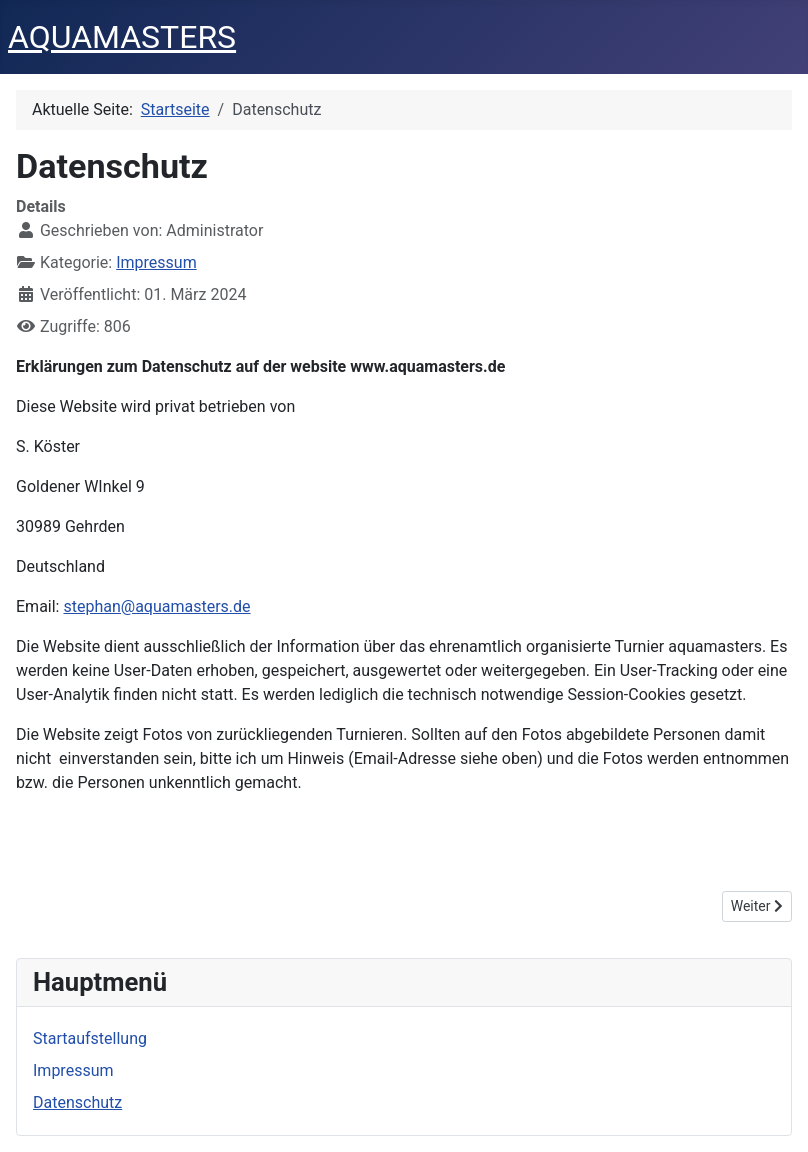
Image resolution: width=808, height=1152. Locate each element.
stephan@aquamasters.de (156, 606)
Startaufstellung (90, 1038)
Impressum (156, 262)
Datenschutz (77, 1102)
